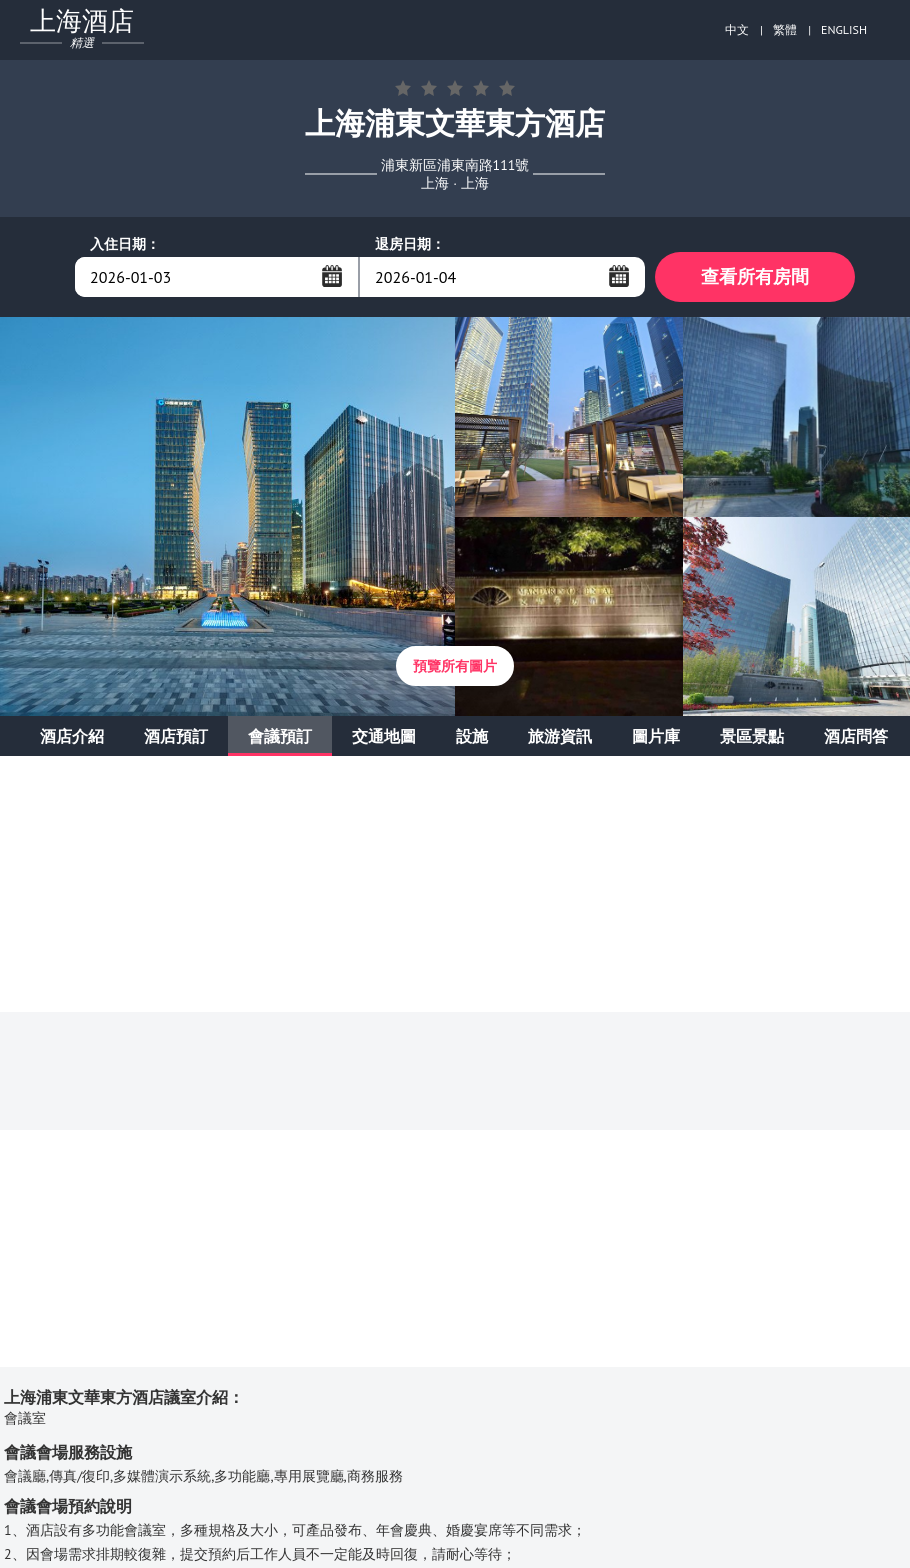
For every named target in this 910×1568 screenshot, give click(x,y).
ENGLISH (844, 29)
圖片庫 (656, 736)
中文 (737, 29)
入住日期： (125, 244)
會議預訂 (280, 736)
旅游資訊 (560, 736)
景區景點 (752, 736)
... (332, 276)
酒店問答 (856, 736)
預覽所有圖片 (455, 666)
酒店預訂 (176, 736)
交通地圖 (384, 736)
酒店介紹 (72, 736)
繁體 (785, 29)
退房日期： (410, 244)
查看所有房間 (755, 276)
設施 (472, 736)
